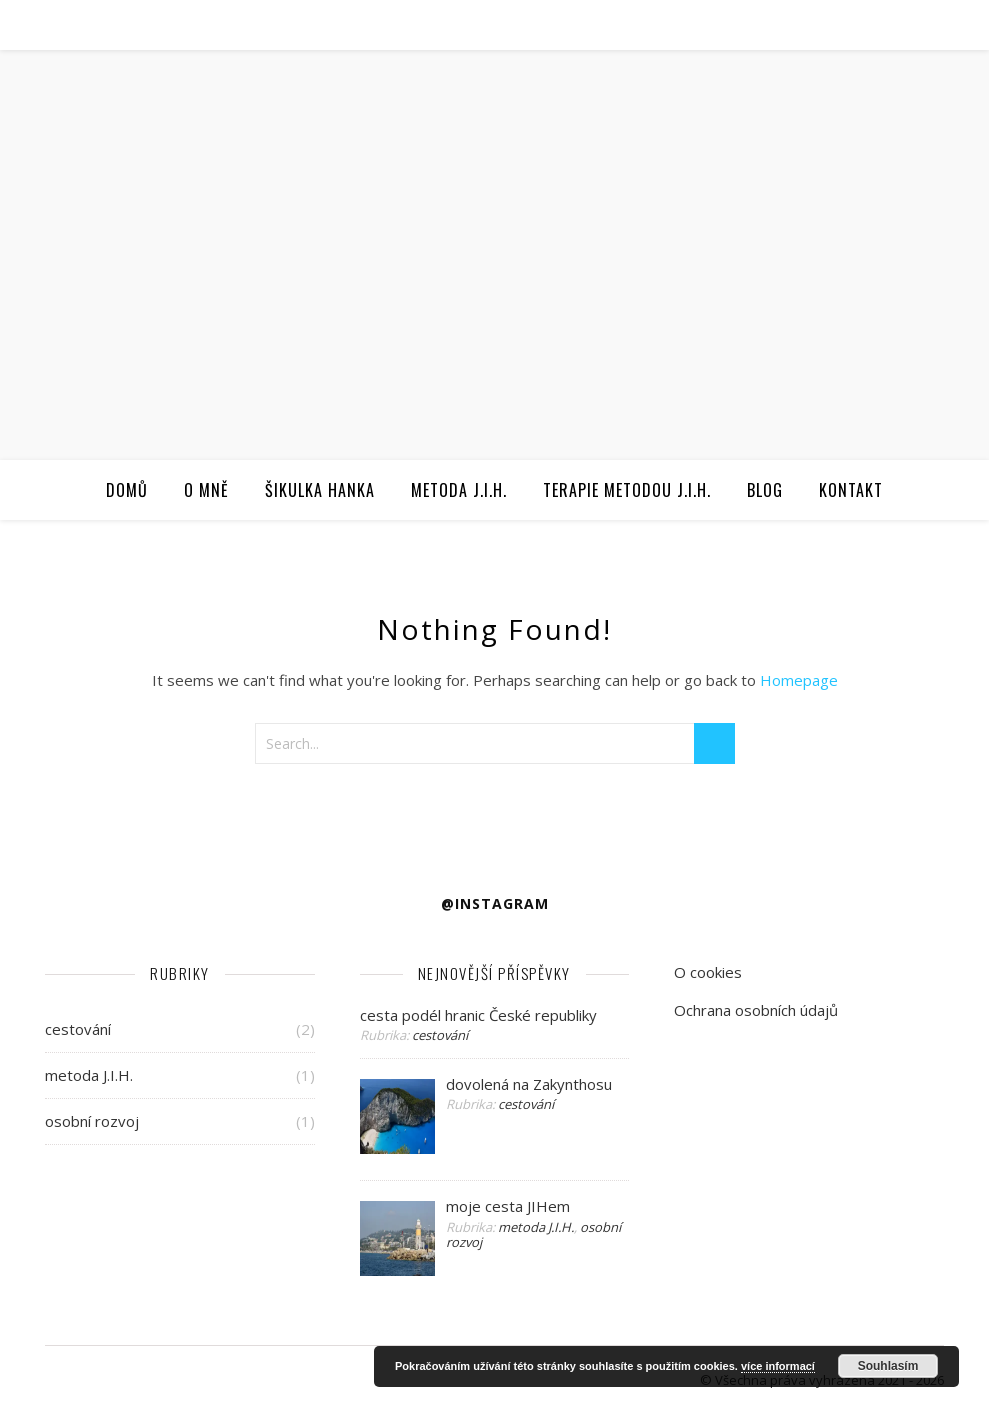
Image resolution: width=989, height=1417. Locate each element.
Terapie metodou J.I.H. (627, 490)
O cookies (708, 972)
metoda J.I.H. (89, 1075)
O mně (206, 490)
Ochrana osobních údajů (756, 1010)
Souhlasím (888, 1366)
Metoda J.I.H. (459, 490)
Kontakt (851, 490)
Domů (127, 490)
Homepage (799, 680)
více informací (778, 1366)
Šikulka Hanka (320, 490)
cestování (78, 1029)
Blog (765, 490)
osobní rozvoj (92, 1121)
